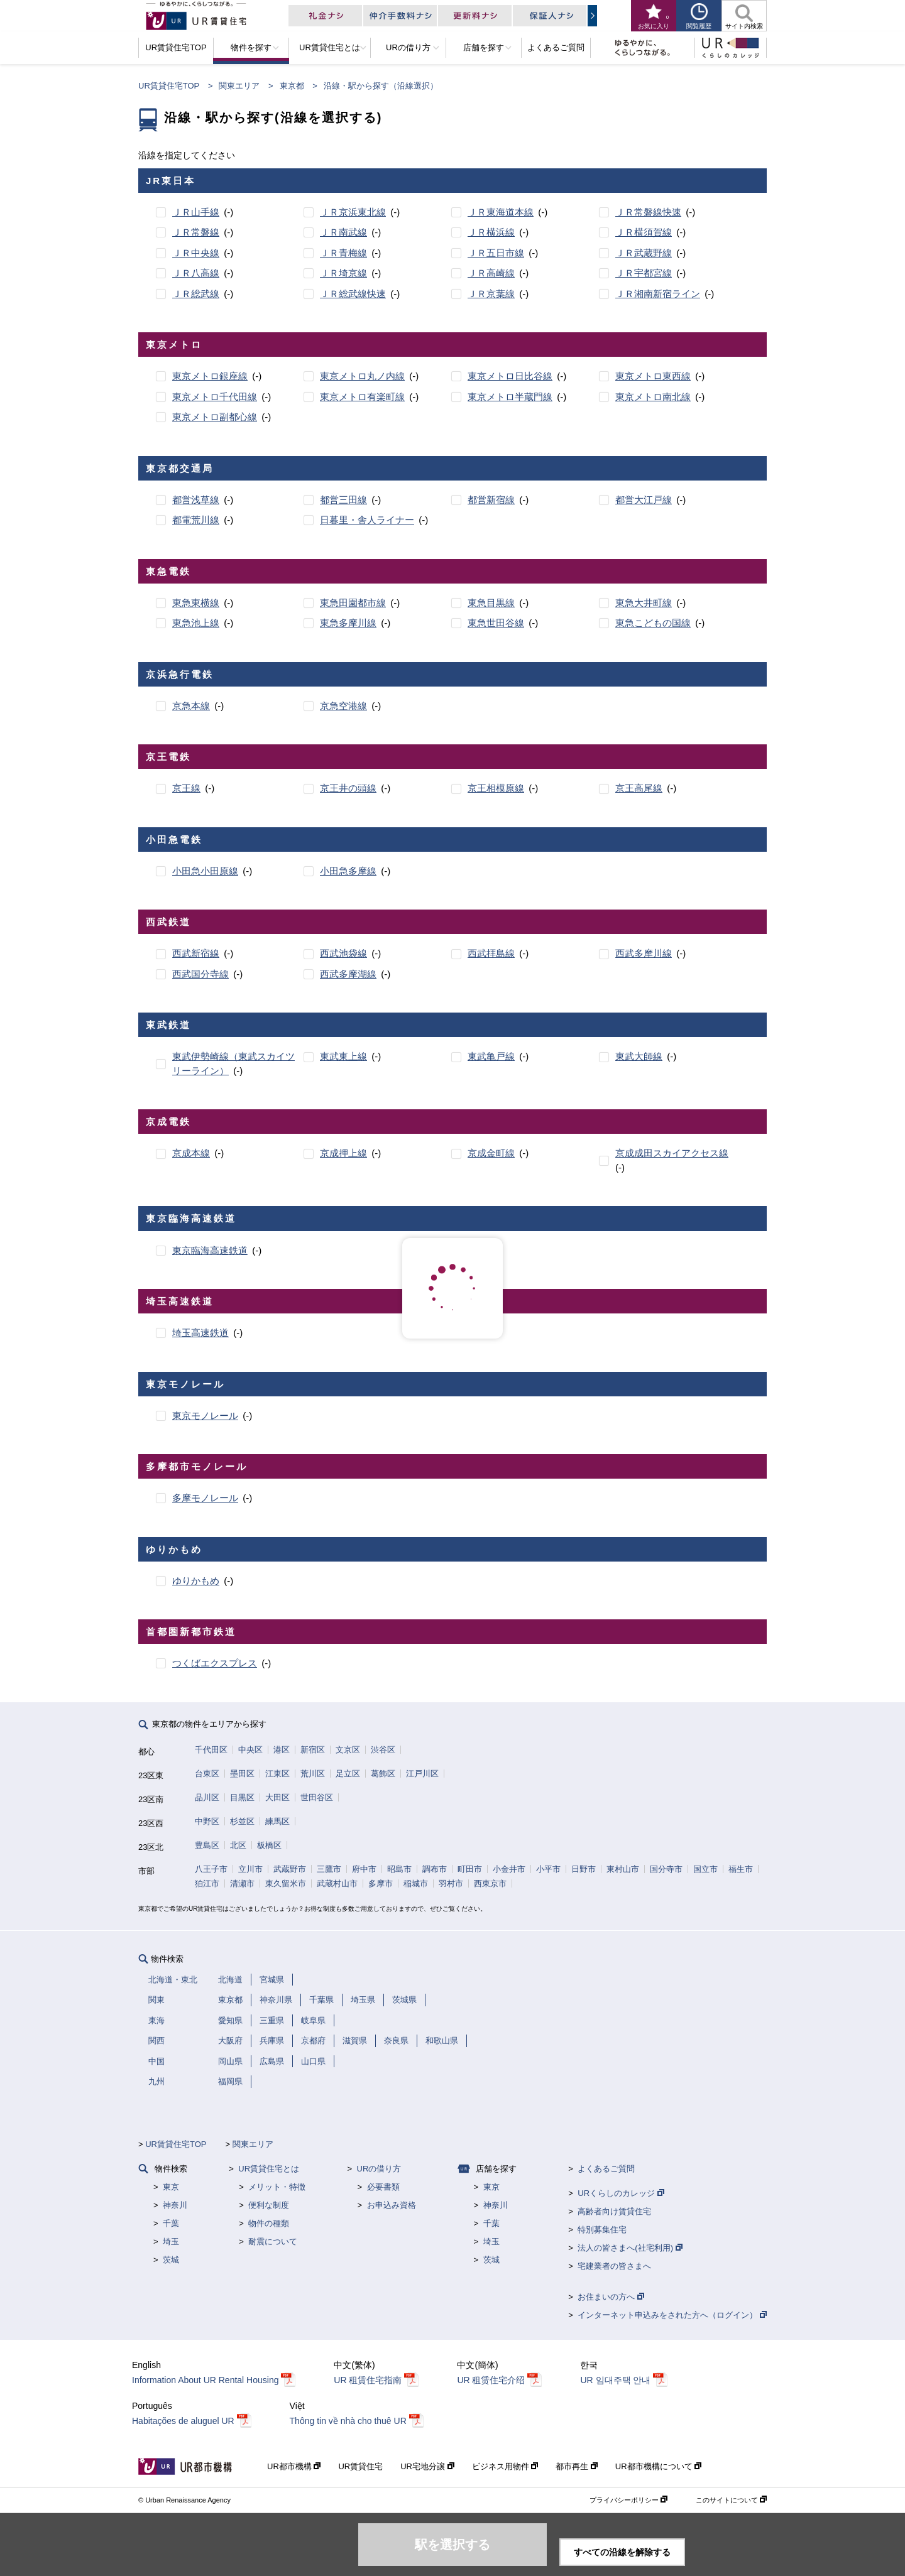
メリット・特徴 (276, 2187)
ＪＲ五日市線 (496, 252)
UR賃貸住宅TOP (168, 85)
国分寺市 (666, 1869)
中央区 (250, 1750)
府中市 (364, 1869)
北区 (238, 1845)
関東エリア (239, 85)
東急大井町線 (643, 602)
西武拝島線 (491, 953)
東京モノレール (205, 1415)
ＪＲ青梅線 (343, 252)
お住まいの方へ (611, 2297)
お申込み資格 (391, 2205)
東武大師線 (638, 1056)
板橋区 (269, 1845)
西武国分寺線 (200, 974)
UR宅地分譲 (427, 2466)
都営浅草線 (195, 499)
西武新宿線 (195, 953)
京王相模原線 (496, 788)
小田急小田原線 (205, 871)
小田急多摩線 (348, 871)
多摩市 (380, 1883)
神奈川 (175, 2205)
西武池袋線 (343, 953)
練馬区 (277, 1821)
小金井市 (509, 1869)
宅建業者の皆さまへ (614, 2266)
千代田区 (211, 1750)
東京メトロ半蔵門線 (510, 396)
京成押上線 (343, 1153)
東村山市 (622, 1869)
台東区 (207, 1773)
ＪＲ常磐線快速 (648, 212)
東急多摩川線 (348, 622)
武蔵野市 (289, 1869)
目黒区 (242, 1797)
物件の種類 (268, 2223)
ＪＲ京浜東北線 (353, 212)
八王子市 (211, 1869)
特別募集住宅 (602, 2229)
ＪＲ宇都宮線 (643, 273)
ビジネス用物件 (505, 2466)
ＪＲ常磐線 (195, 232)
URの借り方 (379, 2168)
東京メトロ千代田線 (214, 396)
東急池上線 (195, 622)
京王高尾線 (638, 788)
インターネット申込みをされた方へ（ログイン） (672, 2315)
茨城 (171, 2259)
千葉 (171, 2223)
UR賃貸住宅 (360, 2466)
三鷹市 (329, 1869)
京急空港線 (343, 705)
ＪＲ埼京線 (343, 273)
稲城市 (415, 1883)
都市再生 (577, 2466)
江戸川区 (422, 1773)
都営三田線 (343, 499)
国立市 (705, 1869)
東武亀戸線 (491, 1056)
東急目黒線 (491, 602)
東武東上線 (343, 1056)
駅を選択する (452, 2545)
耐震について (272, 2241)
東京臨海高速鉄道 (210, 1250)
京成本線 (191, 1153)
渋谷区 (383, 1750)
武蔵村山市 (337, 1883)
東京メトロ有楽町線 (362, 396)
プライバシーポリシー (628, 2500)
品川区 (207, 1797)
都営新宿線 (491, 499)
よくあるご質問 (606, 2168)
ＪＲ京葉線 (491, 293)
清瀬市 (242, 1883)
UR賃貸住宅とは (268, 2168)
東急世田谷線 (496, 622)
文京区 (348, 1750)
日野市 (583, 1869)
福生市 (740, 1869)
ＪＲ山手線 (195, 212)
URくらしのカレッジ (621, 2193)
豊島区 (207, 1845)
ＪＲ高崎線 (491, 273)
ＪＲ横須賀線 (643, 232)
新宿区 (312, 1750)
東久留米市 (285, 1883)
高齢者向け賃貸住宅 (614, 2211)
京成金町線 (491, 1153)
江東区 (277, 1773)
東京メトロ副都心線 (214, 416)
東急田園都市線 (353, 602)
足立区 (348, 1773)
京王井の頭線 (348, 788)
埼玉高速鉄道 (200, 1332)
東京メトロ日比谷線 (510, 376)
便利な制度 (268, 2205)
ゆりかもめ (195, 1580)
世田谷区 (316, 1797)
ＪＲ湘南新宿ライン (657, 293)
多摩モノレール (205, 1497)
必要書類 (383, 2187)
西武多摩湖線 (348, 974)
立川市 (250, 1869)
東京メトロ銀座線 (210, 376)
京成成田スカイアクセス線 (671, 1153)
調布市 (434, 1869)
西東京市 (490, 1883)
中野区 (207, 1821)
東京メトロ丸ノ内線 (362, 376)
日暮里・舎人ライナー (367, 519)
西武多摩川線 (643, 953)
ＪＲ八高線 (195, 273)
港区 (281, 1750)
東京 (171, 2187)
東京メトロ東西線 (653, 376)
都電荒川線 (195, 519)
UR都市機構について (658, 2466)
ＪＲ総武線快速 (353, 293)
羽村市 (451, 1883)
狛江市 (207, 1883)
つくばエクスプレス (214, 1663)
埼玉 (171, 2241)
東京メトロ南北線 (653, 396)
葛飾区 (383, 1773)
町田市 (470, 1869)
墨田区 (242, 1773)
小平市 (548, 1869)
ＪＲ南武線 (343, 232)
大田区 (277, 1797)
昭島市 (399, 1869)
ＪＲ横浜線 (491, 232)
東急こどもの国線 (653, 622)
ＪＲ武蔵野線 (643, 252)
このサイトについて (731, 2500)
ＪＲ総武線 (195, 293)
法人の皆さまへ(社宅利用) (630, 2248)
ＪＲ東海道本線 (501, 212)
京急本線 (191, 705)
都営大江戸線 (643, 499)
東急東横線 (195, 602)
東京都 (292, 85)
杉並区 (242, 1821)
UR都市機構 (294, 2466)
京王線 (186, 788)
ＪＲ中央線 (195, 252)
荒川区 (312, 1773)
